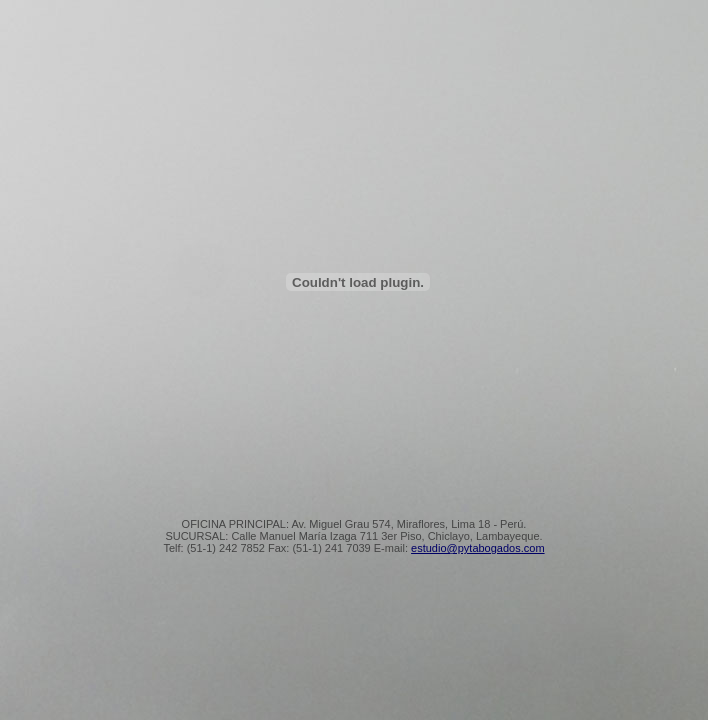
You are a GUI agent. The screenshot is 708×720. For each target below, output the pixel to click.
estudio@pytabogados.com (477, 548)
